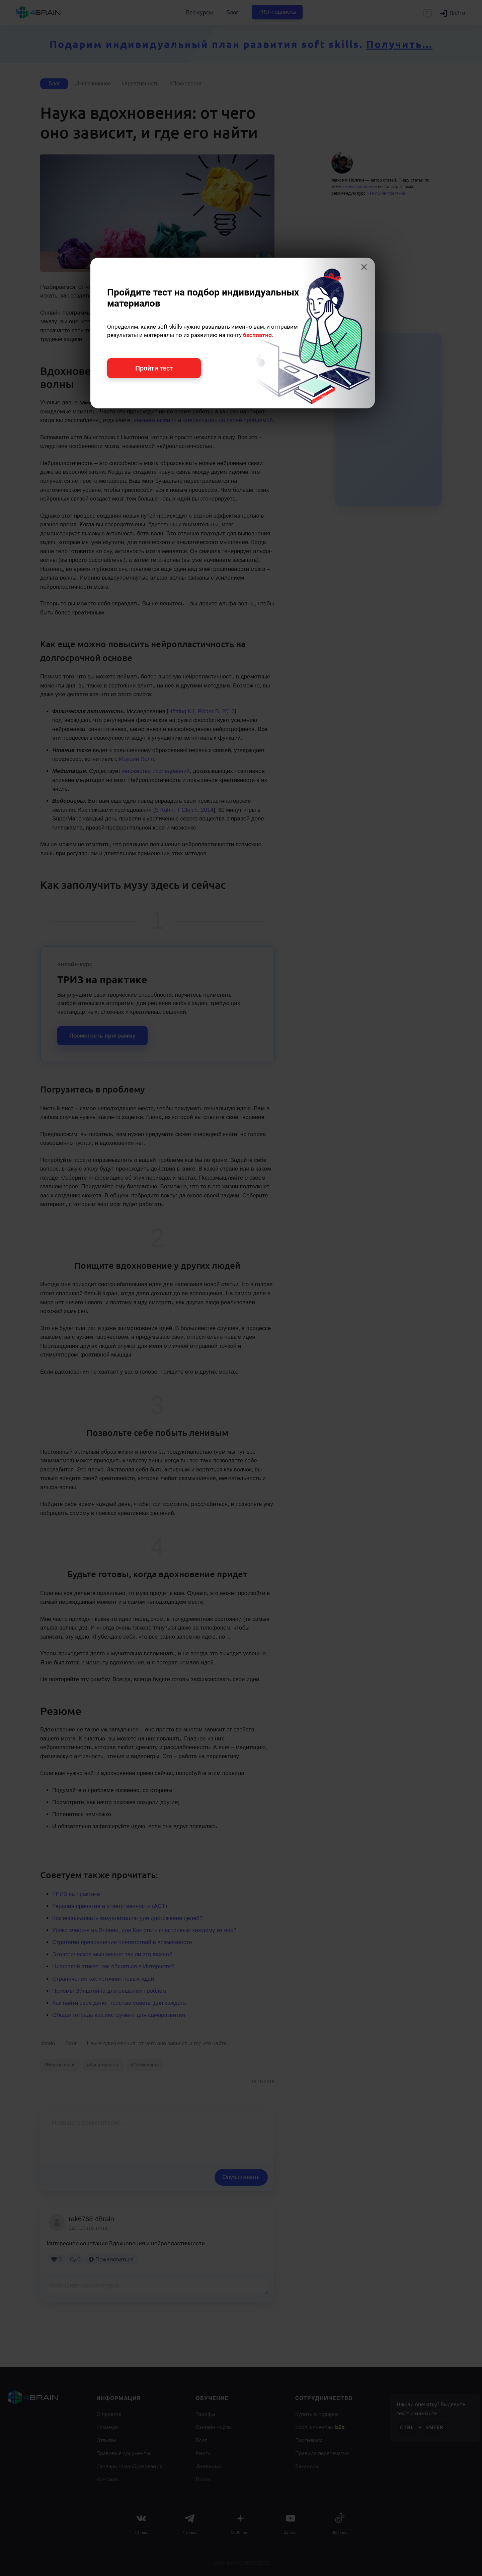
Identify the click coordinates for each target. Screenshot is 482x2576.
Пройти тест (154, 368)
